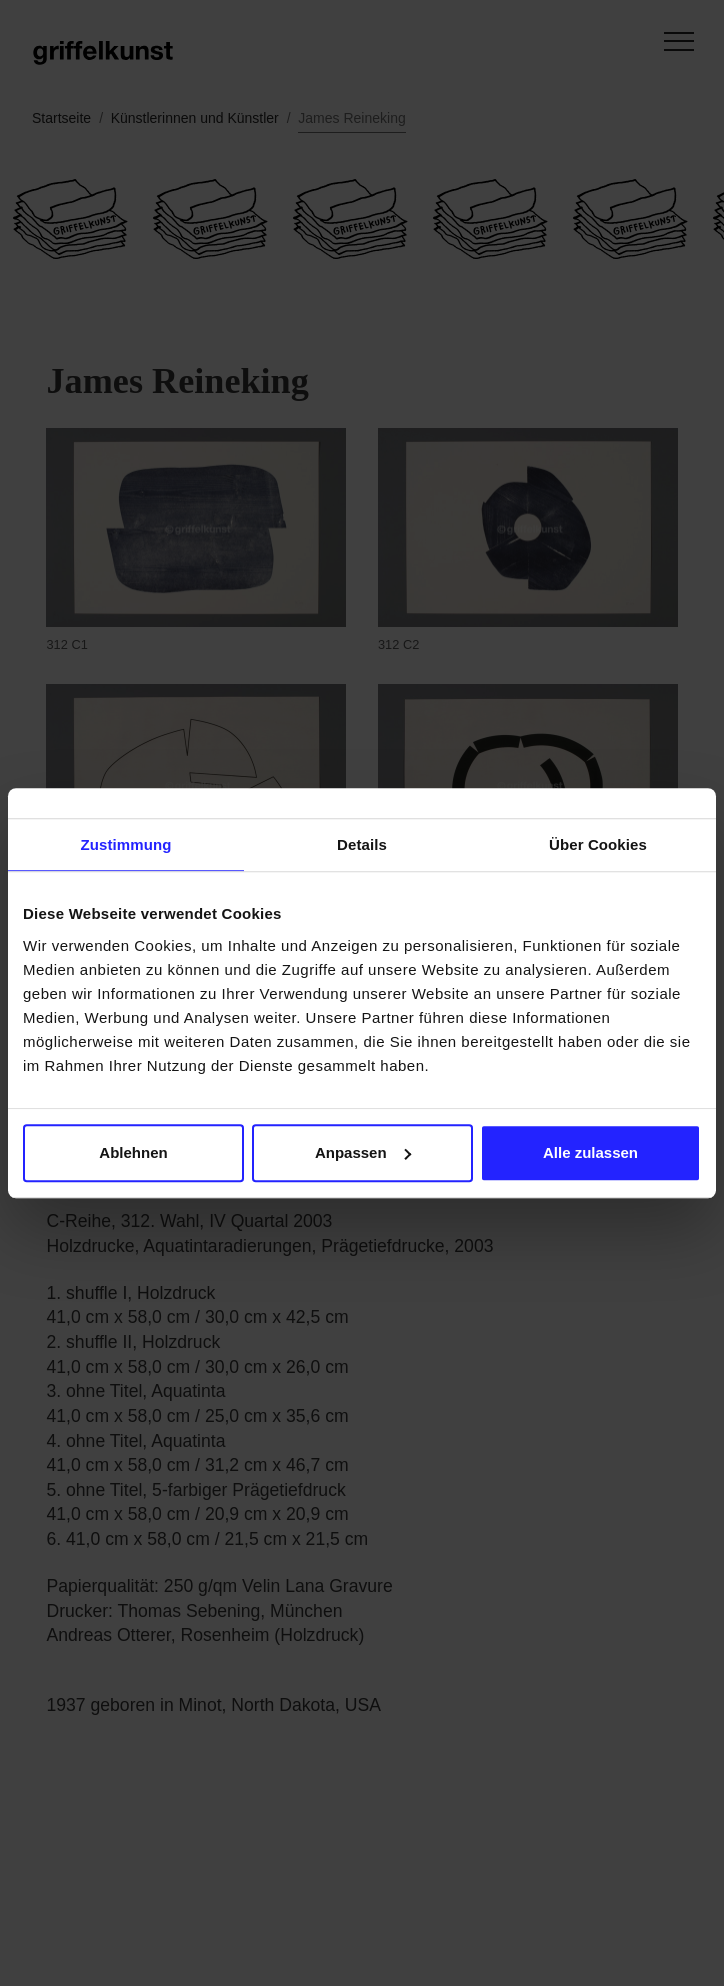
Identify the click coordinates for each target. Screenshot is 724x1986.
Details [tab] (362, 844)
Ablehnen (133, 1152)
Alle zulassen (590, 1152)
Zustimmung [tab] (126, 844)
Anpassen (363, 1152)
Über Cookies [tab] (598, 844)
